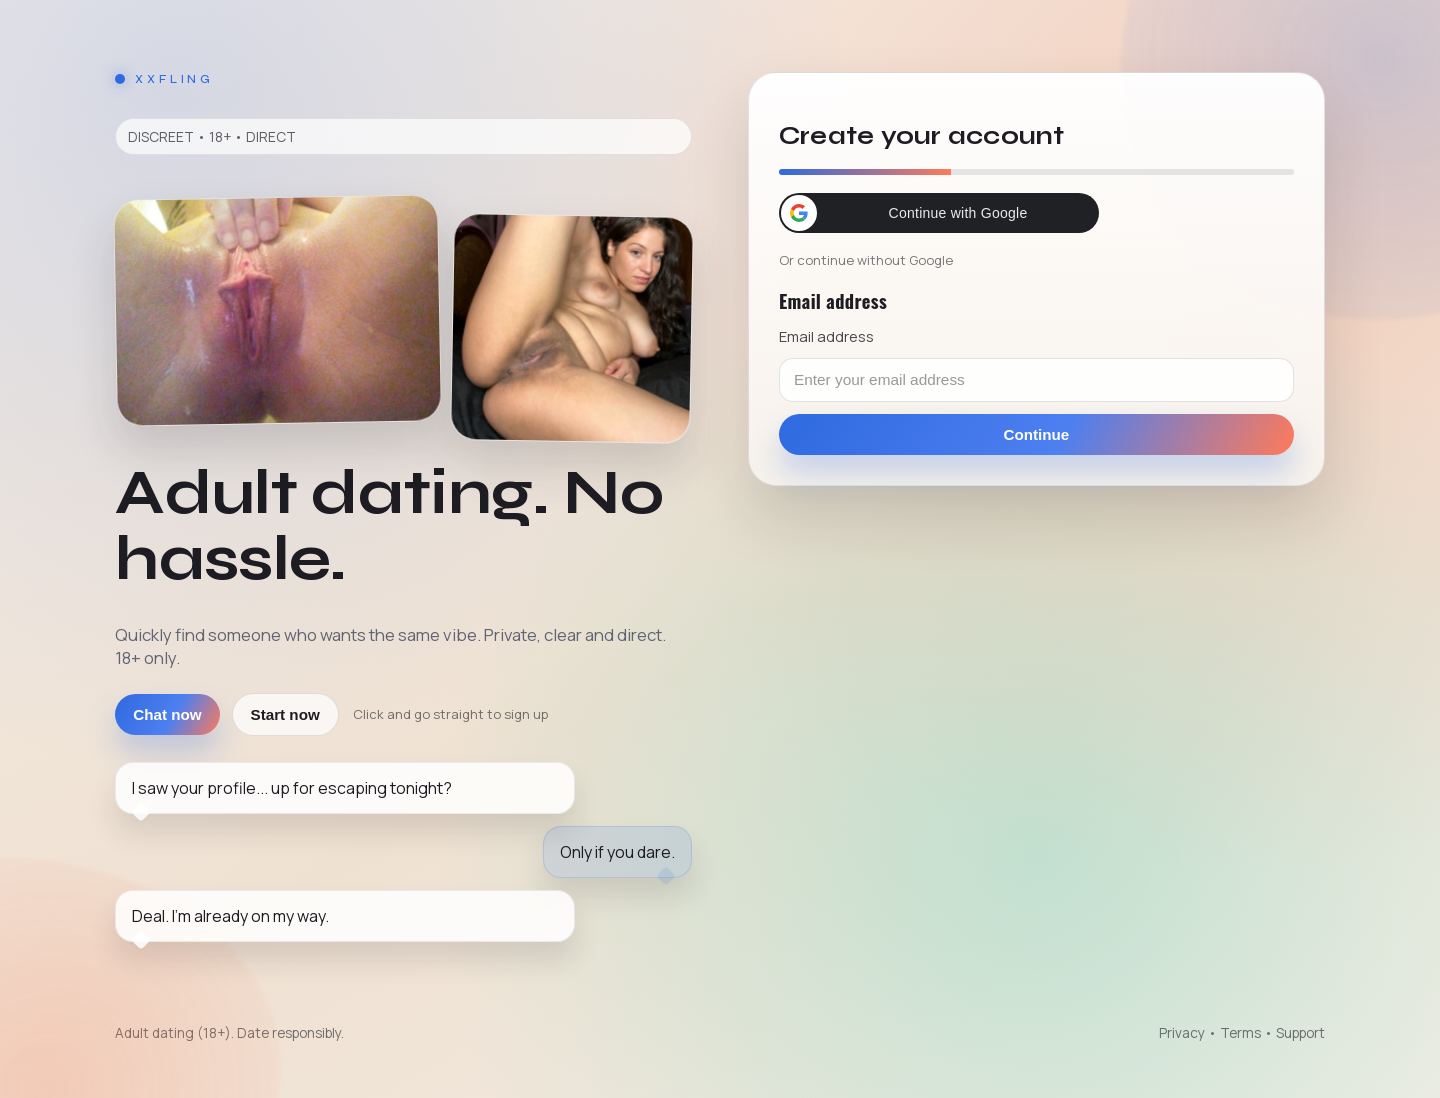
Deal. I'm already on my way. (230, 916)
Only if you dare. (617, 852)
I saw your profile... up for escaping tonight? (292, 788)
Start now (285, 714)
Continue (1037, 434)
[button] (939, 213)
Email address (826, 336)
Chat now (167, 714)
